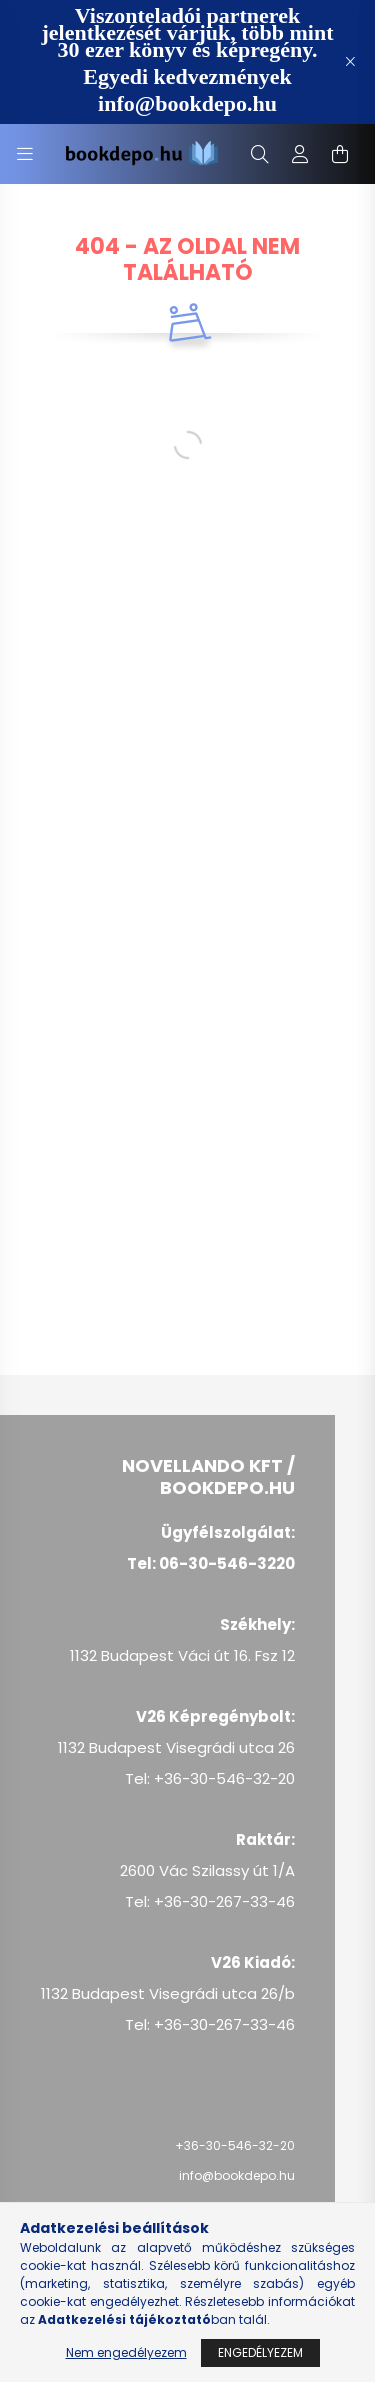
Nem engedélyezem (126, 2352)
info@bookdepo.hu (237, 2175)
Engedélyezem (260, 2352)
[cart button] (340, 154)
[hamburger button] (25, 154)
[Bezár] (350, 62)
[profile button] (300, 154)
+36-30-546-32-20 (235, 2145)
